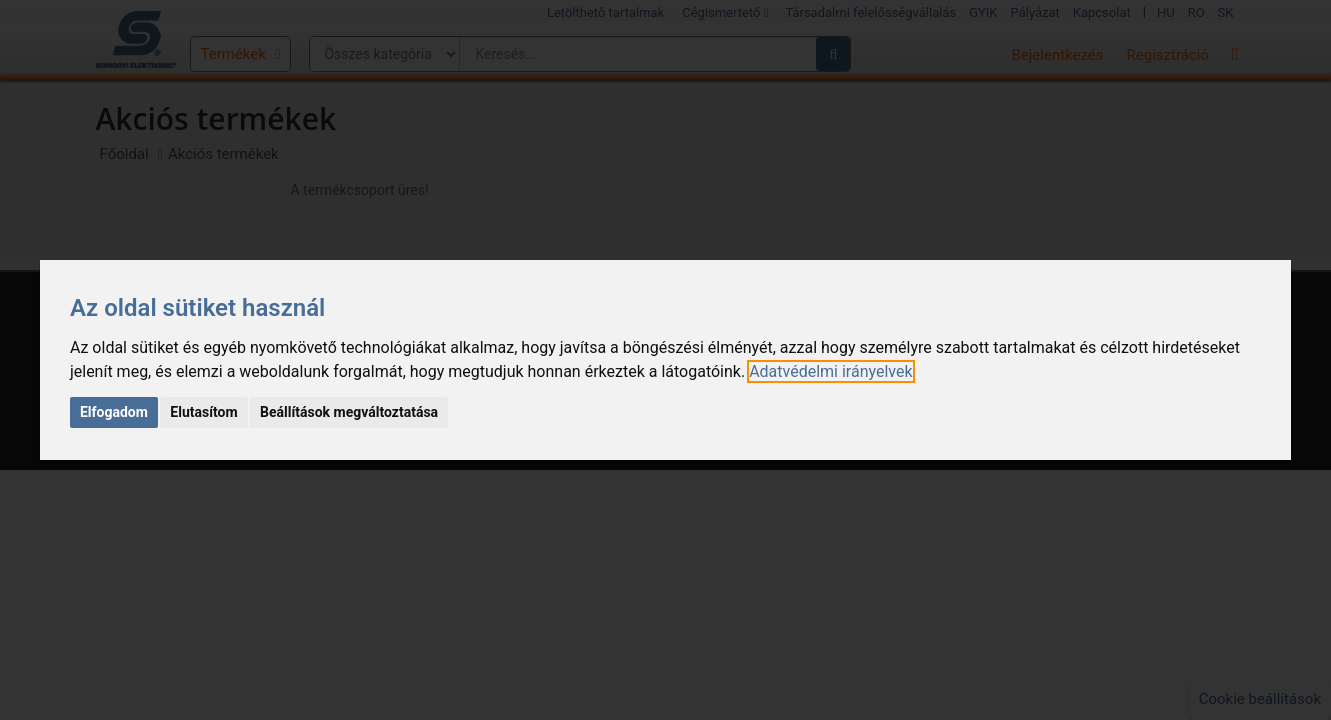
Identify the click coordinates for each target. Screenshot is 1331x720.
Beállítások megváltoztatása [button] (349, 412)
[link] (830, 371)
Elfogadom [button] (114, 412)
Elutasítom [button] (203, 412)
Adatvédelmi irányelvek (830, 371)
